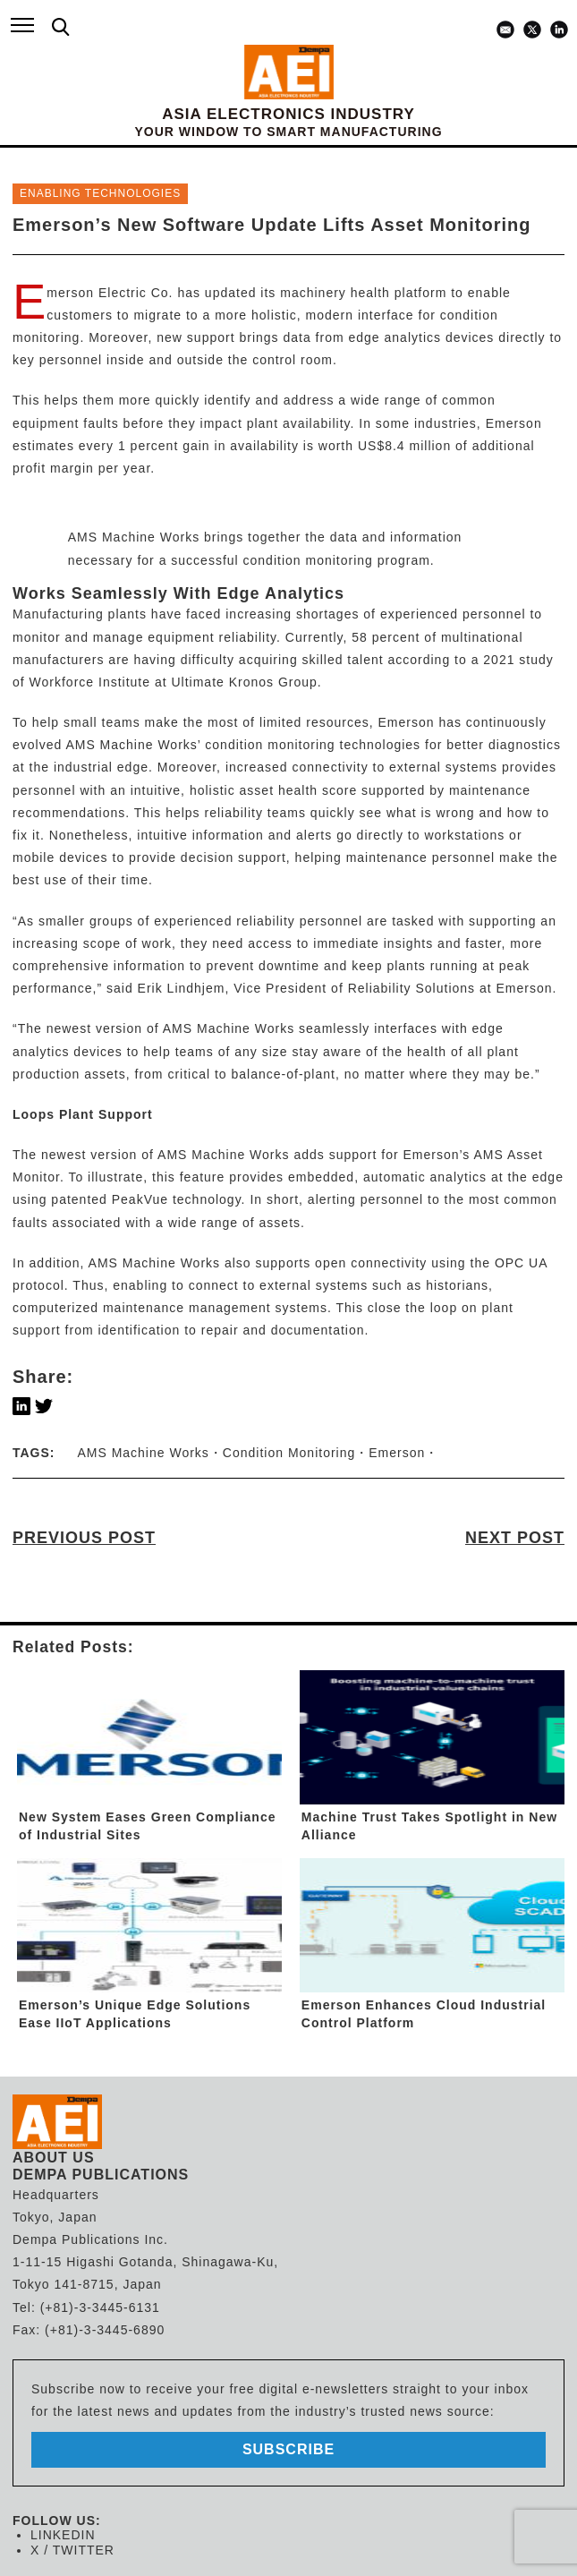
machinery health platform (363, 293)
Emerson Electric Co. (110, 293)
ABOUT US (54, 2157)
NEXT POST (514, 1538)
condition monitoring (270, 745)
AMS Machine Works (131, 745)
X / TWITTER (72, 2550)
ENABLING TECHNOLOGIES (100, 193)
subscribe (288, 2449)
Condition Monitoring (289, 1453)
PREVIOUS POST (84, 1538)
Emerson (397, 1453)
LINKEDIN (63, 2535)
